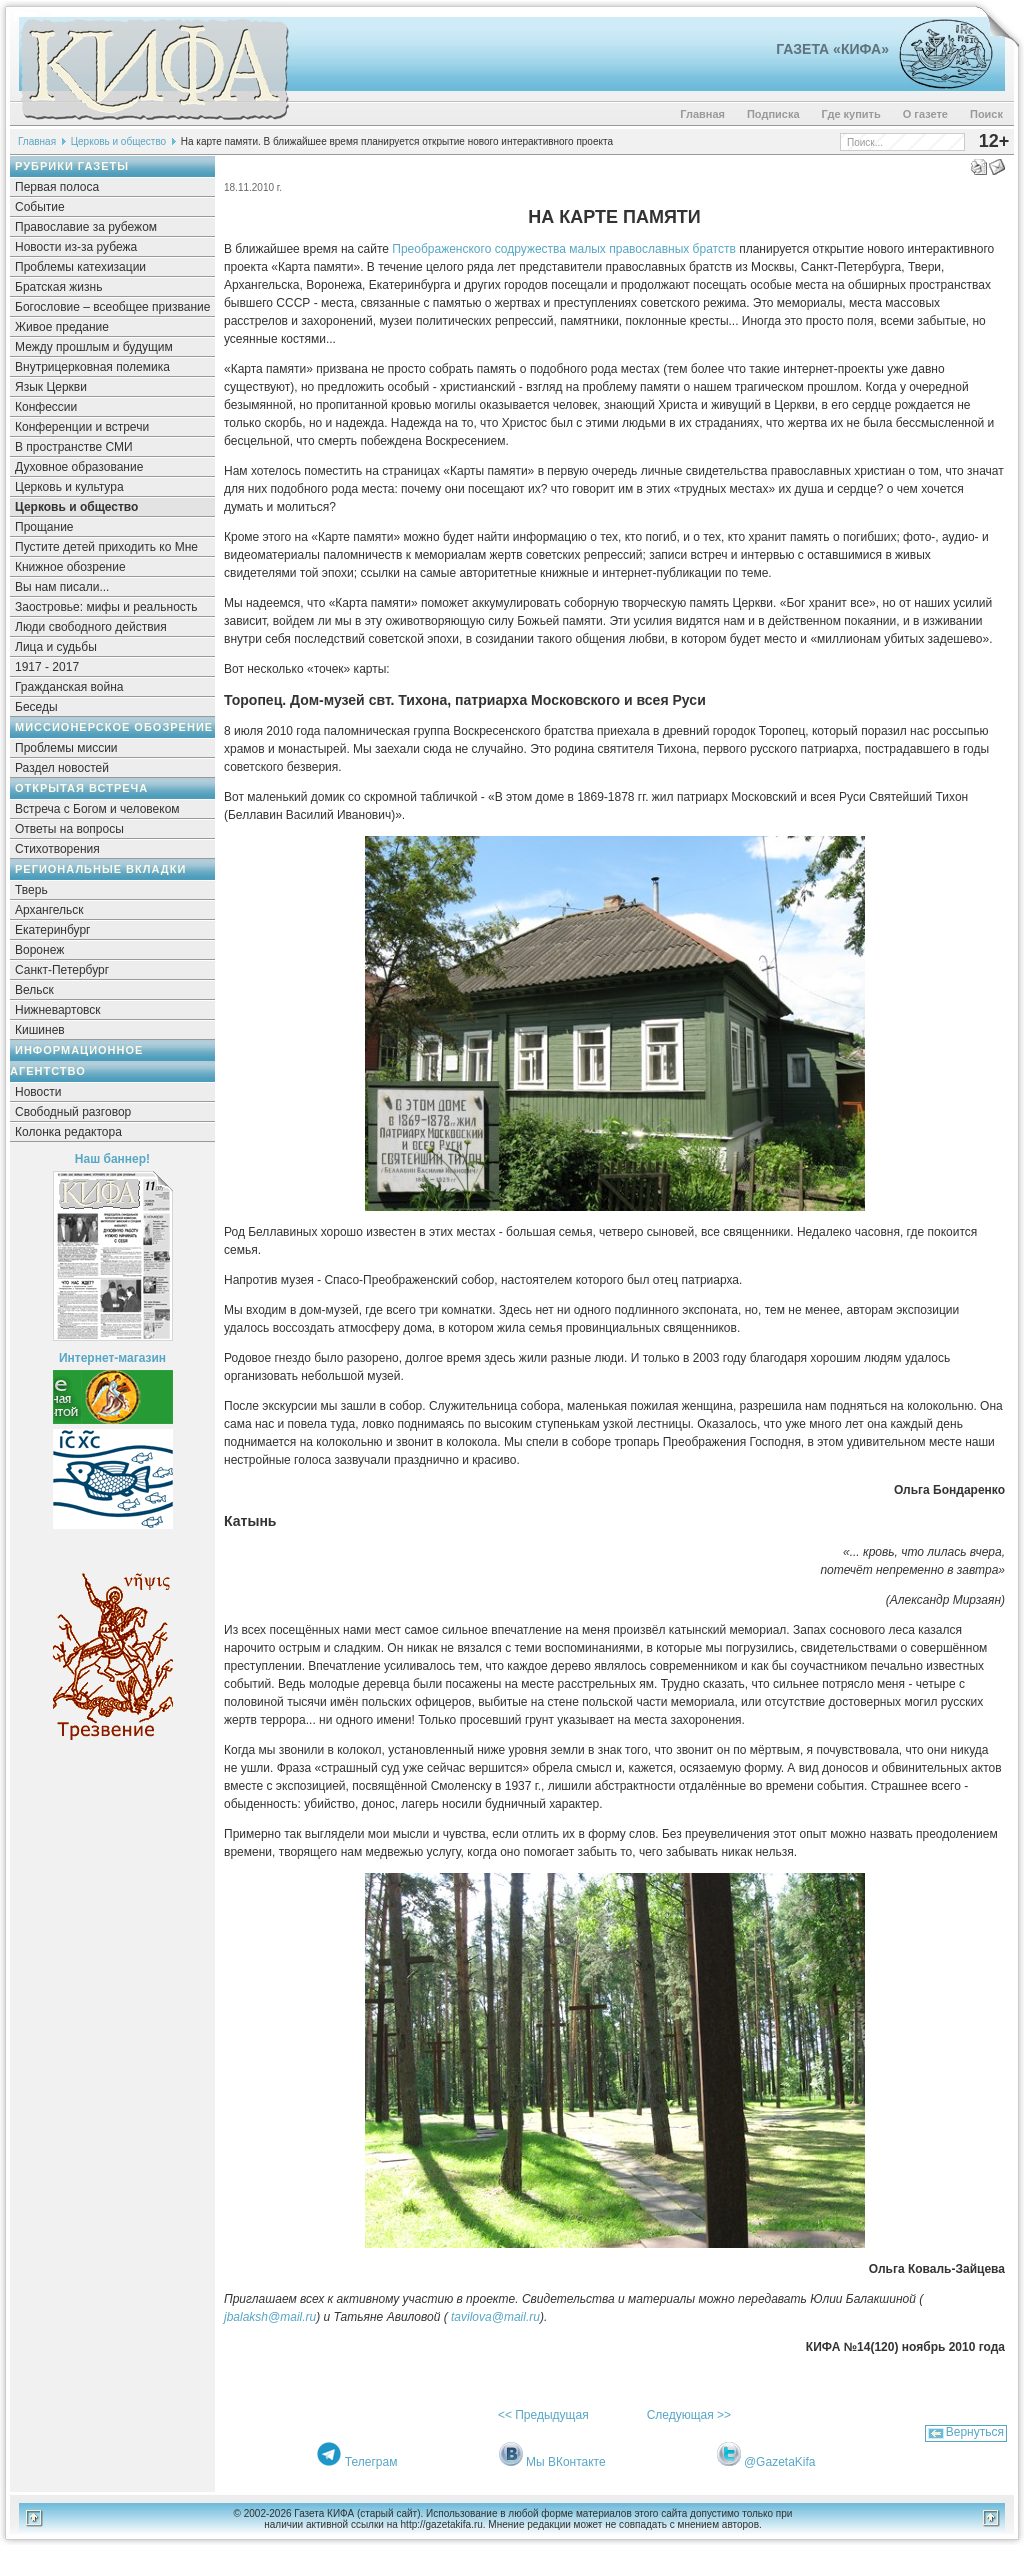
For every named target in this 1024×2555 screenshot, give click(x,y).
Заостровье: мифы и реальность (106, 607)
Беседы (36, 707)
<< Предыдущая (543, 2415)
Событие (40, 207)
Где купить (851, 114)
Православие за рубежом (86, 227)
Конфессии (46, 407)
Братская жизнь (58, 287)
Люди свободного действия (91, 627)
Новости (38, 1092)
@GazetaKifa (780, 2462)
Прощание (44, 527)
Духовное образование (79, 467)
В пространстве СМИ (74, 447)
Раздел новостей (62, 768)
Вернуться (975, 2432)
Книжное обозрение (70, 567)
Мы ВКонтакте (566, 2462)
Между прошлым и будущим (94, 347)
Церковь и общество (119, 141)
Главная (702, 114)
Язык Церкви (51, 387)
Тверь (31, 890)
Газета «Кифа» (832, 49)
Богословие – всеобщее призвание (112, 307)
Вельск (34, 990)
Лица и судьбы (56, 647)
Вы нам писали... (62, 587)
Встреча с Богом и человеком (97, 809)
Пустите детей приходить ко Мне (106, 547)
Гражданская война (69, 687)
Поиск (986, 114)
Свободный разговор (73, 1112)
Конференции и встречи (82, 427)
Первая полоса (57, 187)
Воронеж (39, 950)
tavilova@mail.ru (495, 2317)
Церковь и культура (69, 487)
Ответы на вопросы (69, 829)
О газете (925, 114)
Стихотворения (57, 849)
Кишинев (40, 1030)
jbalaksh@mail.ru (270, 2317)
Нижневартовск (58, 1010)
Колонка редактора (68, 1132)
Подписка (773, 114)
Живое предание (62, 327)
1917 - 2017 (47, 667)
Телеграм (371, 2462)
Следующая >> (689, 2415)
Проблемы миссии (66, 748)
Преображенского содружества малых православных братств (564, 249)
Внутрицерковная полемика (92, 367)
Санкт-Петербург (62, 970)
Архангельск (49, 910)
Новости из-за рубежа (76, 247)
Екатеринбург (53, 930)
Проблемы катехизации (80, 267)
